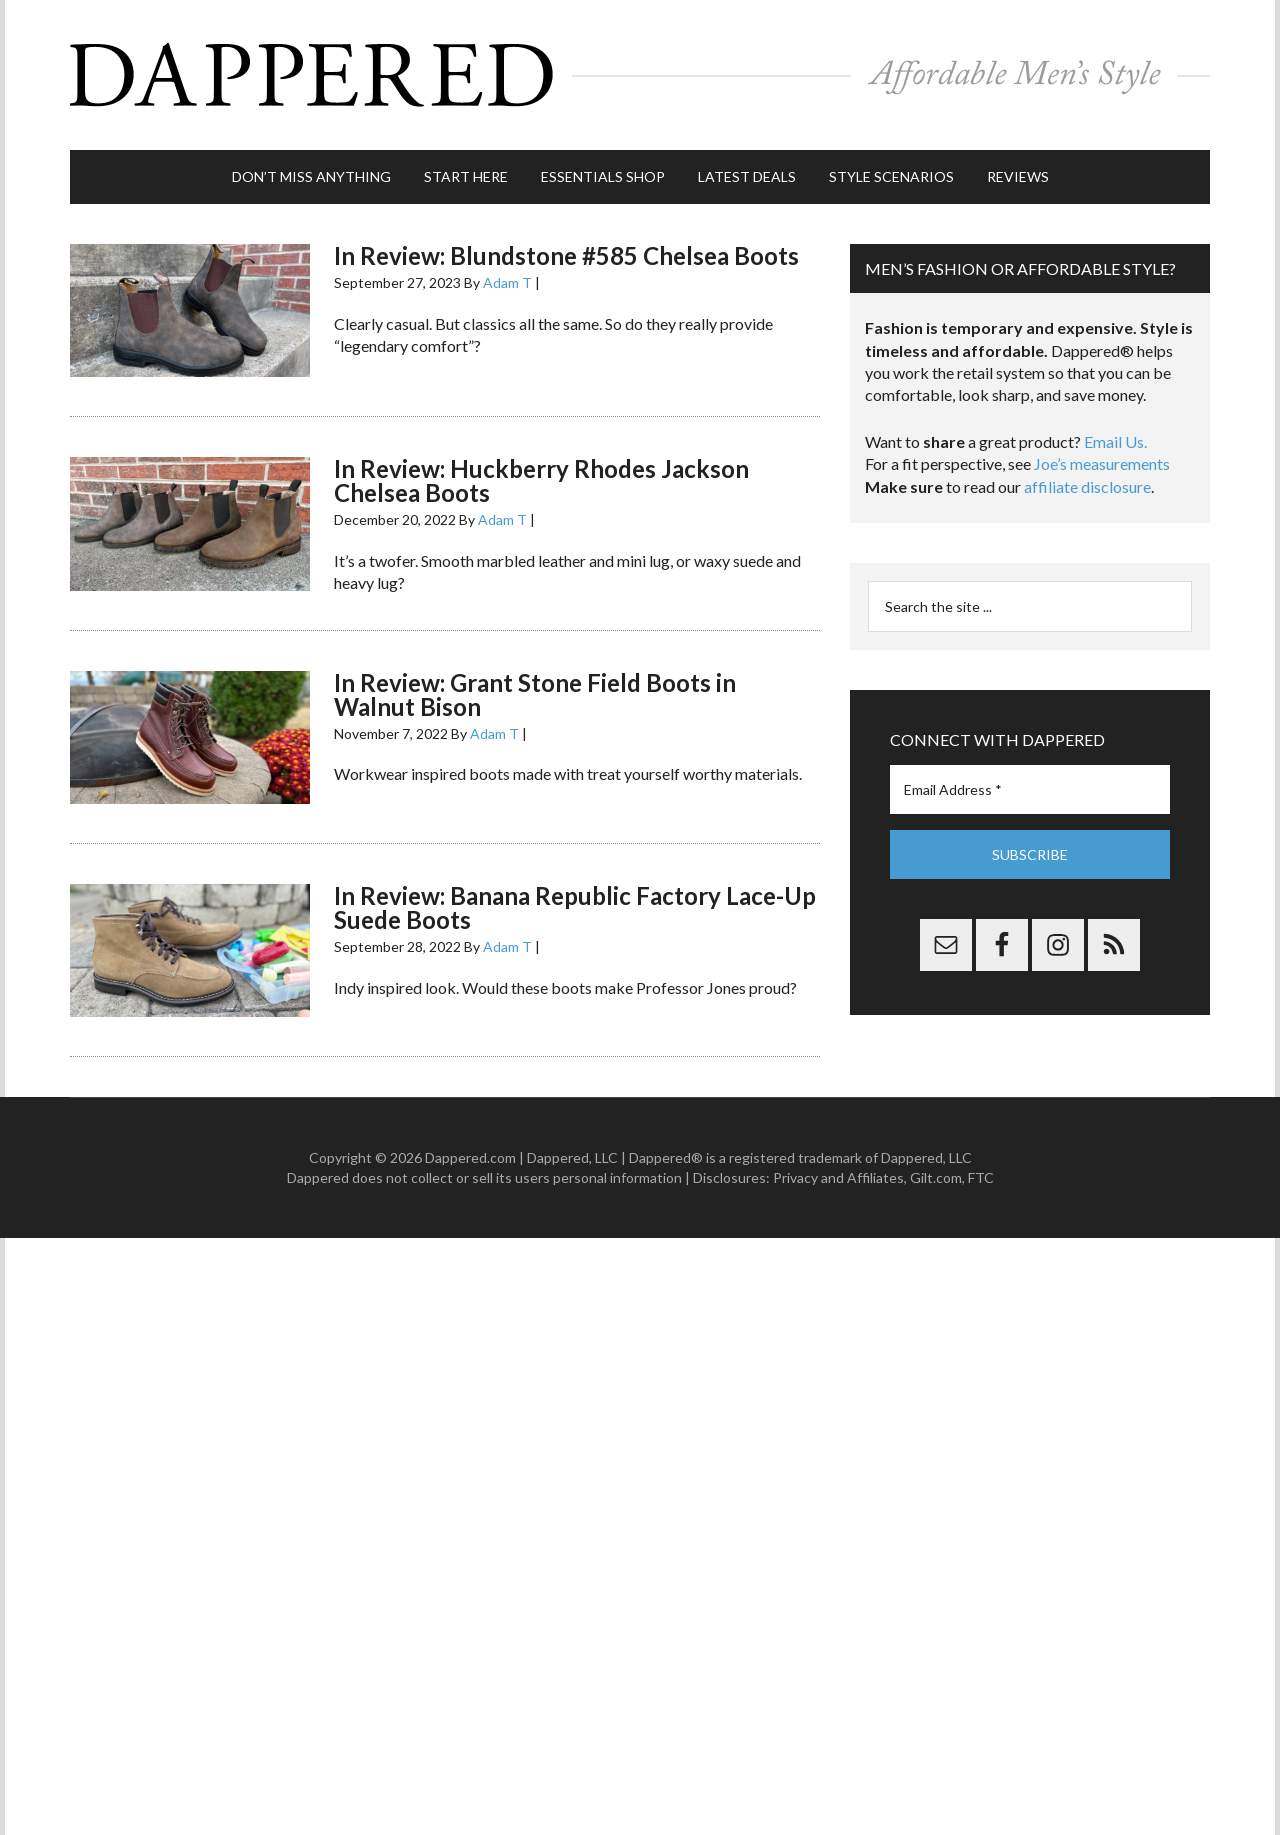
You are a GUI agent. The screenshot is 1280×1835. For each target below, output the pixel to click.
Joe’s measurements (1102, 463)
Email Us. (1115, 441)
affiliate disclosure (1087, 486)
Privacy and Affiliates (838, 1177)
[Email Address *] (1030, 789)
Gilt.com (936, 1177)
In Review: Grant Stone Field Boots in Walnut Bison (535, 694)
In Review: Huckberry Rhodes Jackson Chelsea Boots (541, 480)
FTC (981, 1177)
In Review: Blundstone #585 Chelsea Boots (566, 255)
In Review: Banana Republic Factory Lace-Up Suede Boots (575, 907)
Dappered (640, 75)
